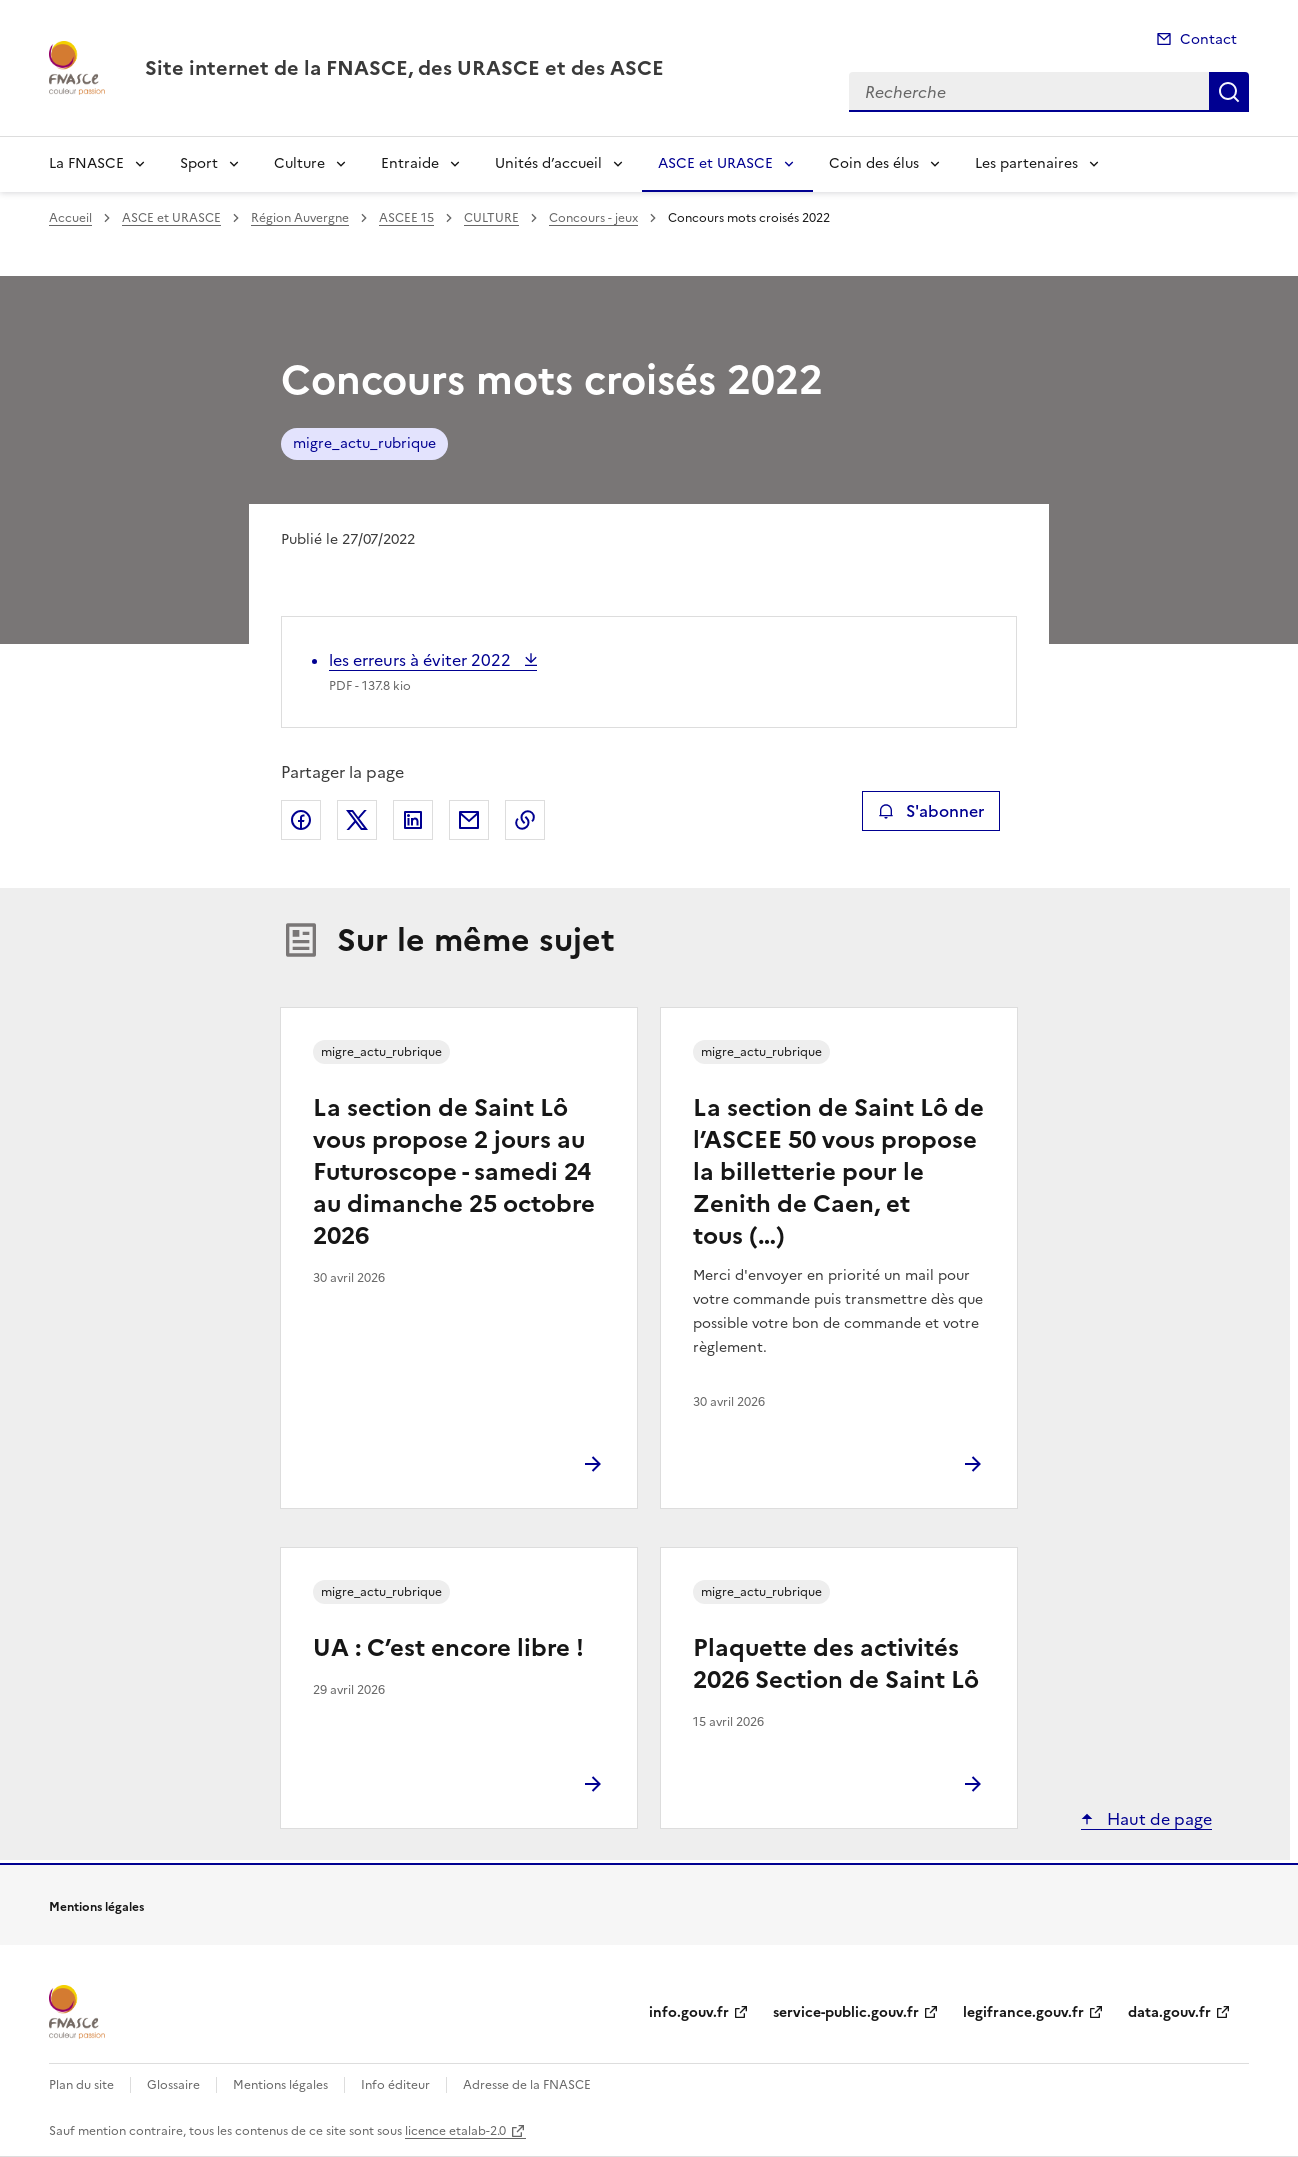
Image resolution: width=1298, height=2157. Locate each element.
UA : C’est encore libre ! (448, 1648)
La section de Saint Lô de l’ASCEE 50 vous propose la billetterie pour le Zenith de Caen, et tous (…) (838, 1172)
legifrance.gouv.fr (1023, 2012)
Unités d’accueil (548, 163)
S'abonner (930, 811)
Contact (1208, 39)
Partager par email (469, 820)
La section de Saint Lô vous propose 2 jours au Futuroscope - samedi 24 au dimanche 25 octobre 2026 (454, 1172)
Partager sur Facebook (301, 820)
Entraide (410, 163)
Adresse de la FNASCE (527, 2085)
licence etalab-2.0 (455, 2131)
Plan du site (81, 2085)
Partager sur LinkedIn (413, 820)
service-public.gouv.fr (846, 2012)
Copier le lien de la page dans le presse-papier (525, 820)
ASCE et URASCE (715, 163)
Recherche (1229, 92)
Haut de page (1157, 1819)
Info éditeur (395, 2085)
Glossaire (173, 2085)
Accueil (70, 218)
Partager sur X (357, 820)
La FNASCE (86, 163)
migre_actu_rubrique (364, 443)
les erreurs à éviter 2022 (422, 660)
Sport (199, 163)
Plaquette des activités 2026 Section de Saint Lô (836, 1664)
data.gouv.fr (1169, 2012)
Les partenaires (1026, 163)
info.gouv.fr (689, 2012)
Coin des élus (874, 163)
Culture (299, 163)
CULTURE (491, 218)
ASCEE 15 (406, 218)
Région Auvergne (300, 218)
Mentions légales (280, 2085)
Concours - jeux (593, 218)
